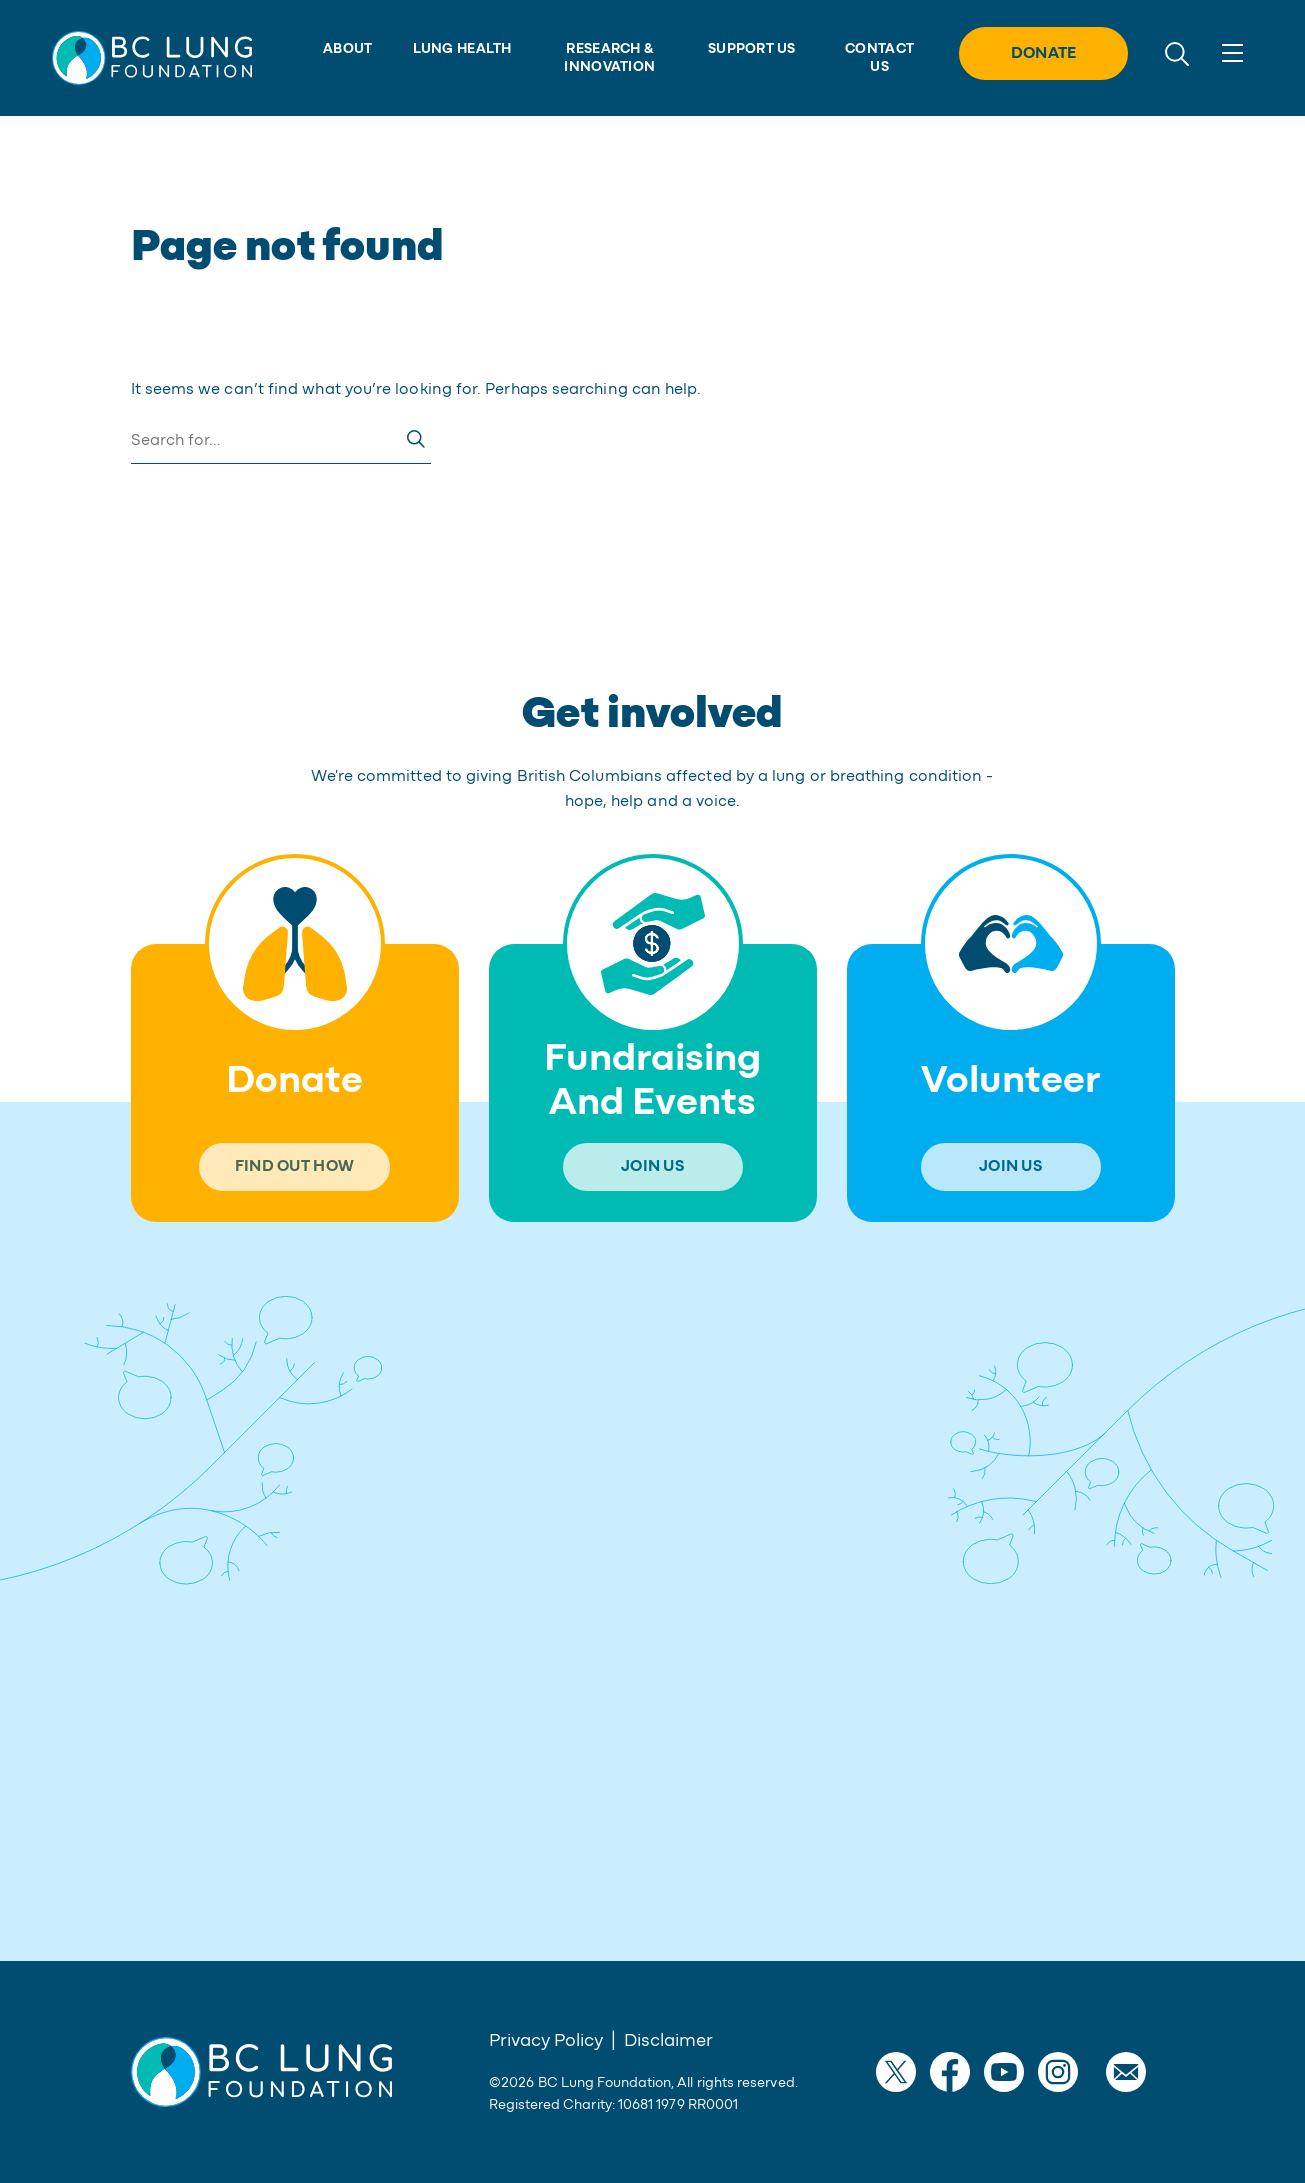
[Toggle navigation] (1232, 53)
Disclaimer (668, 2041)
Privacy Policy (546, 2041)
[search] (1177, 52)
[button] (152, 57)
